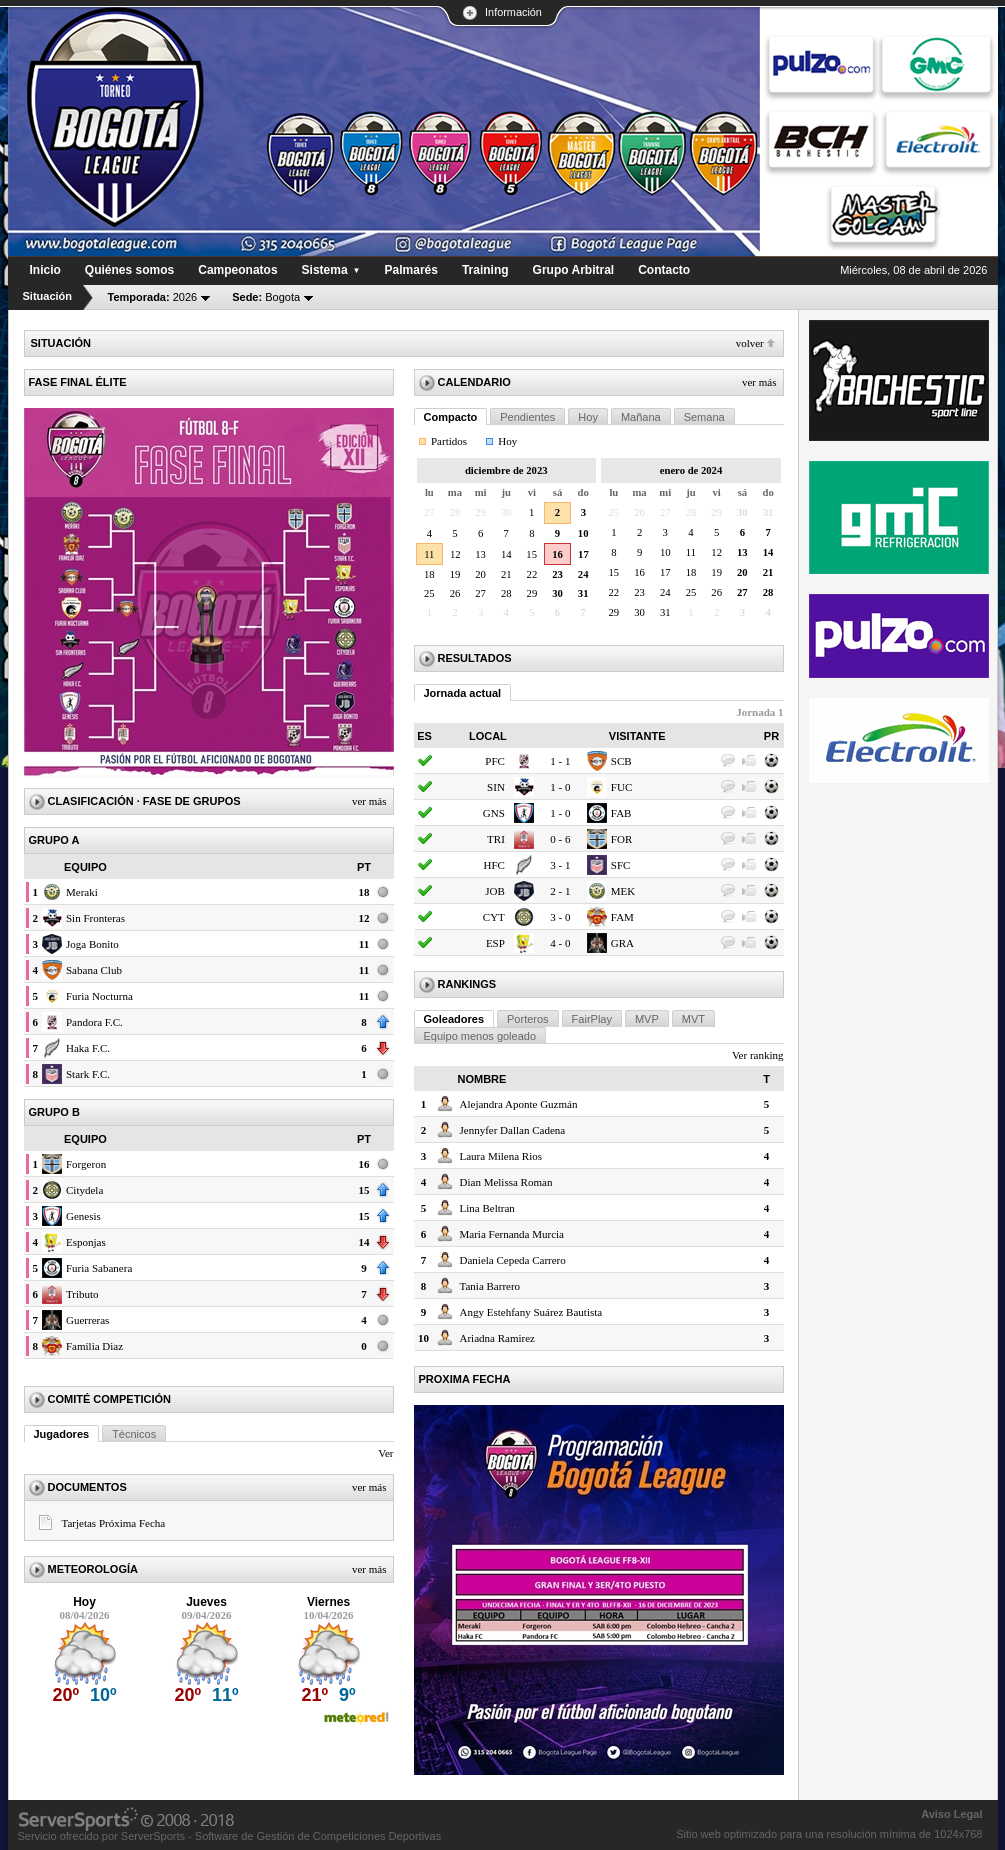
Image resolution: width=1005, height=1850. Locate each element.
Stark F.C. (88, 1074)
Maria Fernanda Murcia (512, 1234)
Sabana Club (94, 970)
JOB (495, 891)
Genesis (83, 1216)
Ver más (369, 801)
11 (429, 554)
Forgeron (86, 1164)
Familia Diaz (94, 1346)
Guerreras (87, 1320)
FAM (622, 917)
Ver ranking (758, 1055)
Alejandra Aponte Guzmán (519, 1104)
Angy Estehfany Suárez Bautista (531, 1312)
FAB (621, 813)
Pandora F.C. (94, 1022)
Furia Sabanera (99, 1268)
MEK (623, 891)
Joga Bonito (92, 944)
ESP (495, 943)
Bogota (266, 297)
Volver (750, 343)
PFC (495, 761)
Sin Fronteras (95, 918)
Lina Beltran (487, 1208)
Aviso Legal (951, 1814)
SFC (621, 865)
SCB (621, 761)
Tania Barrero (490, 1286)
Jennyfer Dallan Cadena (513, 1130)
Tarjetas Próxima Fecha (114, 1523)
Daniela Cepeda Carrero (513, 1260)
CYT (494, 917)
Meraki (82, 892)
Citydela (84, 1190)
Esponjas (86, 1242)
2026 (153, 297)
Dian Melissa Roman (506, 1182)
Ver (385, 1453)
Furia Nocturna (99, 996)
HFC (493, 865)
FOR (621, 839)
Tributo (82, 1294)
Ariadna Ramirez (497, 1338)
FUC (621, 787)
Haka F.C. (88, 1048)
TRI (496, 839)
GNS (494, 813)
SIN (496, 787)
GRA (622, 943)
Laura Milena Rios (501, 1156)
